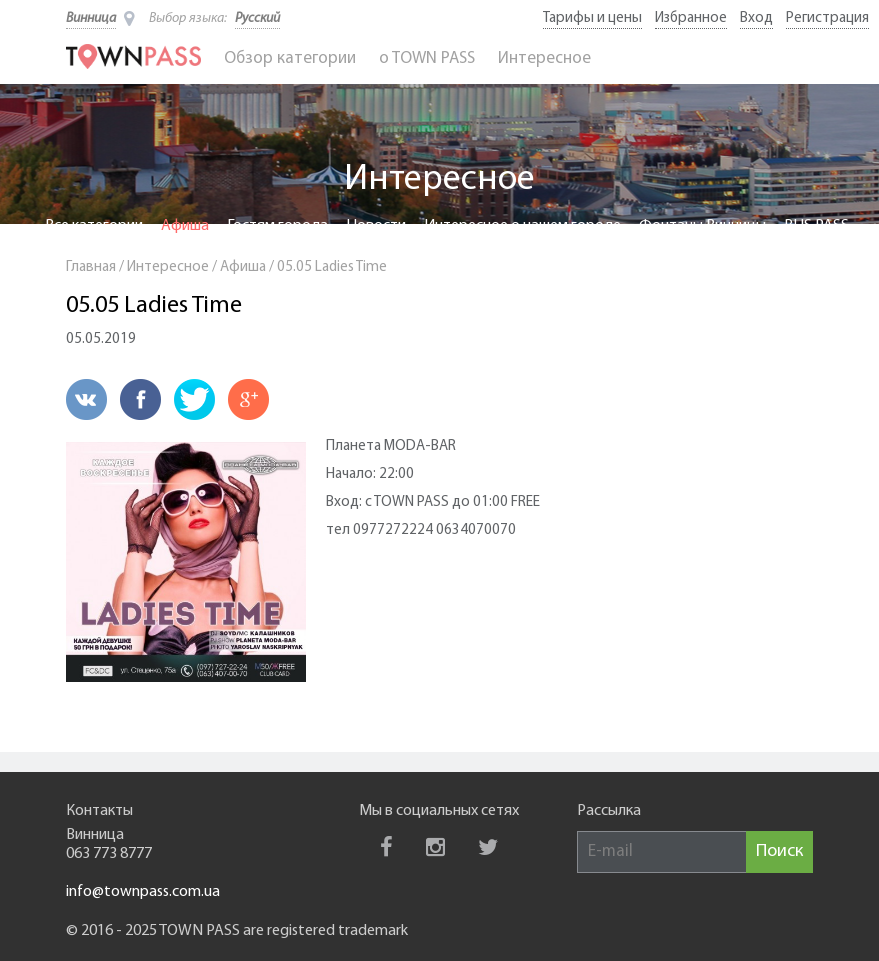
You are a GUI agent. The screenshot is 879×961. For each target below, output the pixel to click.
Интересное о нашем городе (522, 226)
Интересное (544, 58)
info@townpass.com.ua (143, 892)
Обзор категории (290, 58)
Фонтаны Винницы (702, 226)
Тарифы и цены (592, 18)
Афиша (185, 226)
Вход (756, 18)
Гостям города (277, 226)
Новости (376, 226)
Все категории (94, 226)
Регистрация (827, 18)
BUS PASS (816, 226)
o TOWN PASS (427, 58)
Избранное (691, 18)
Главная (91, 267)
